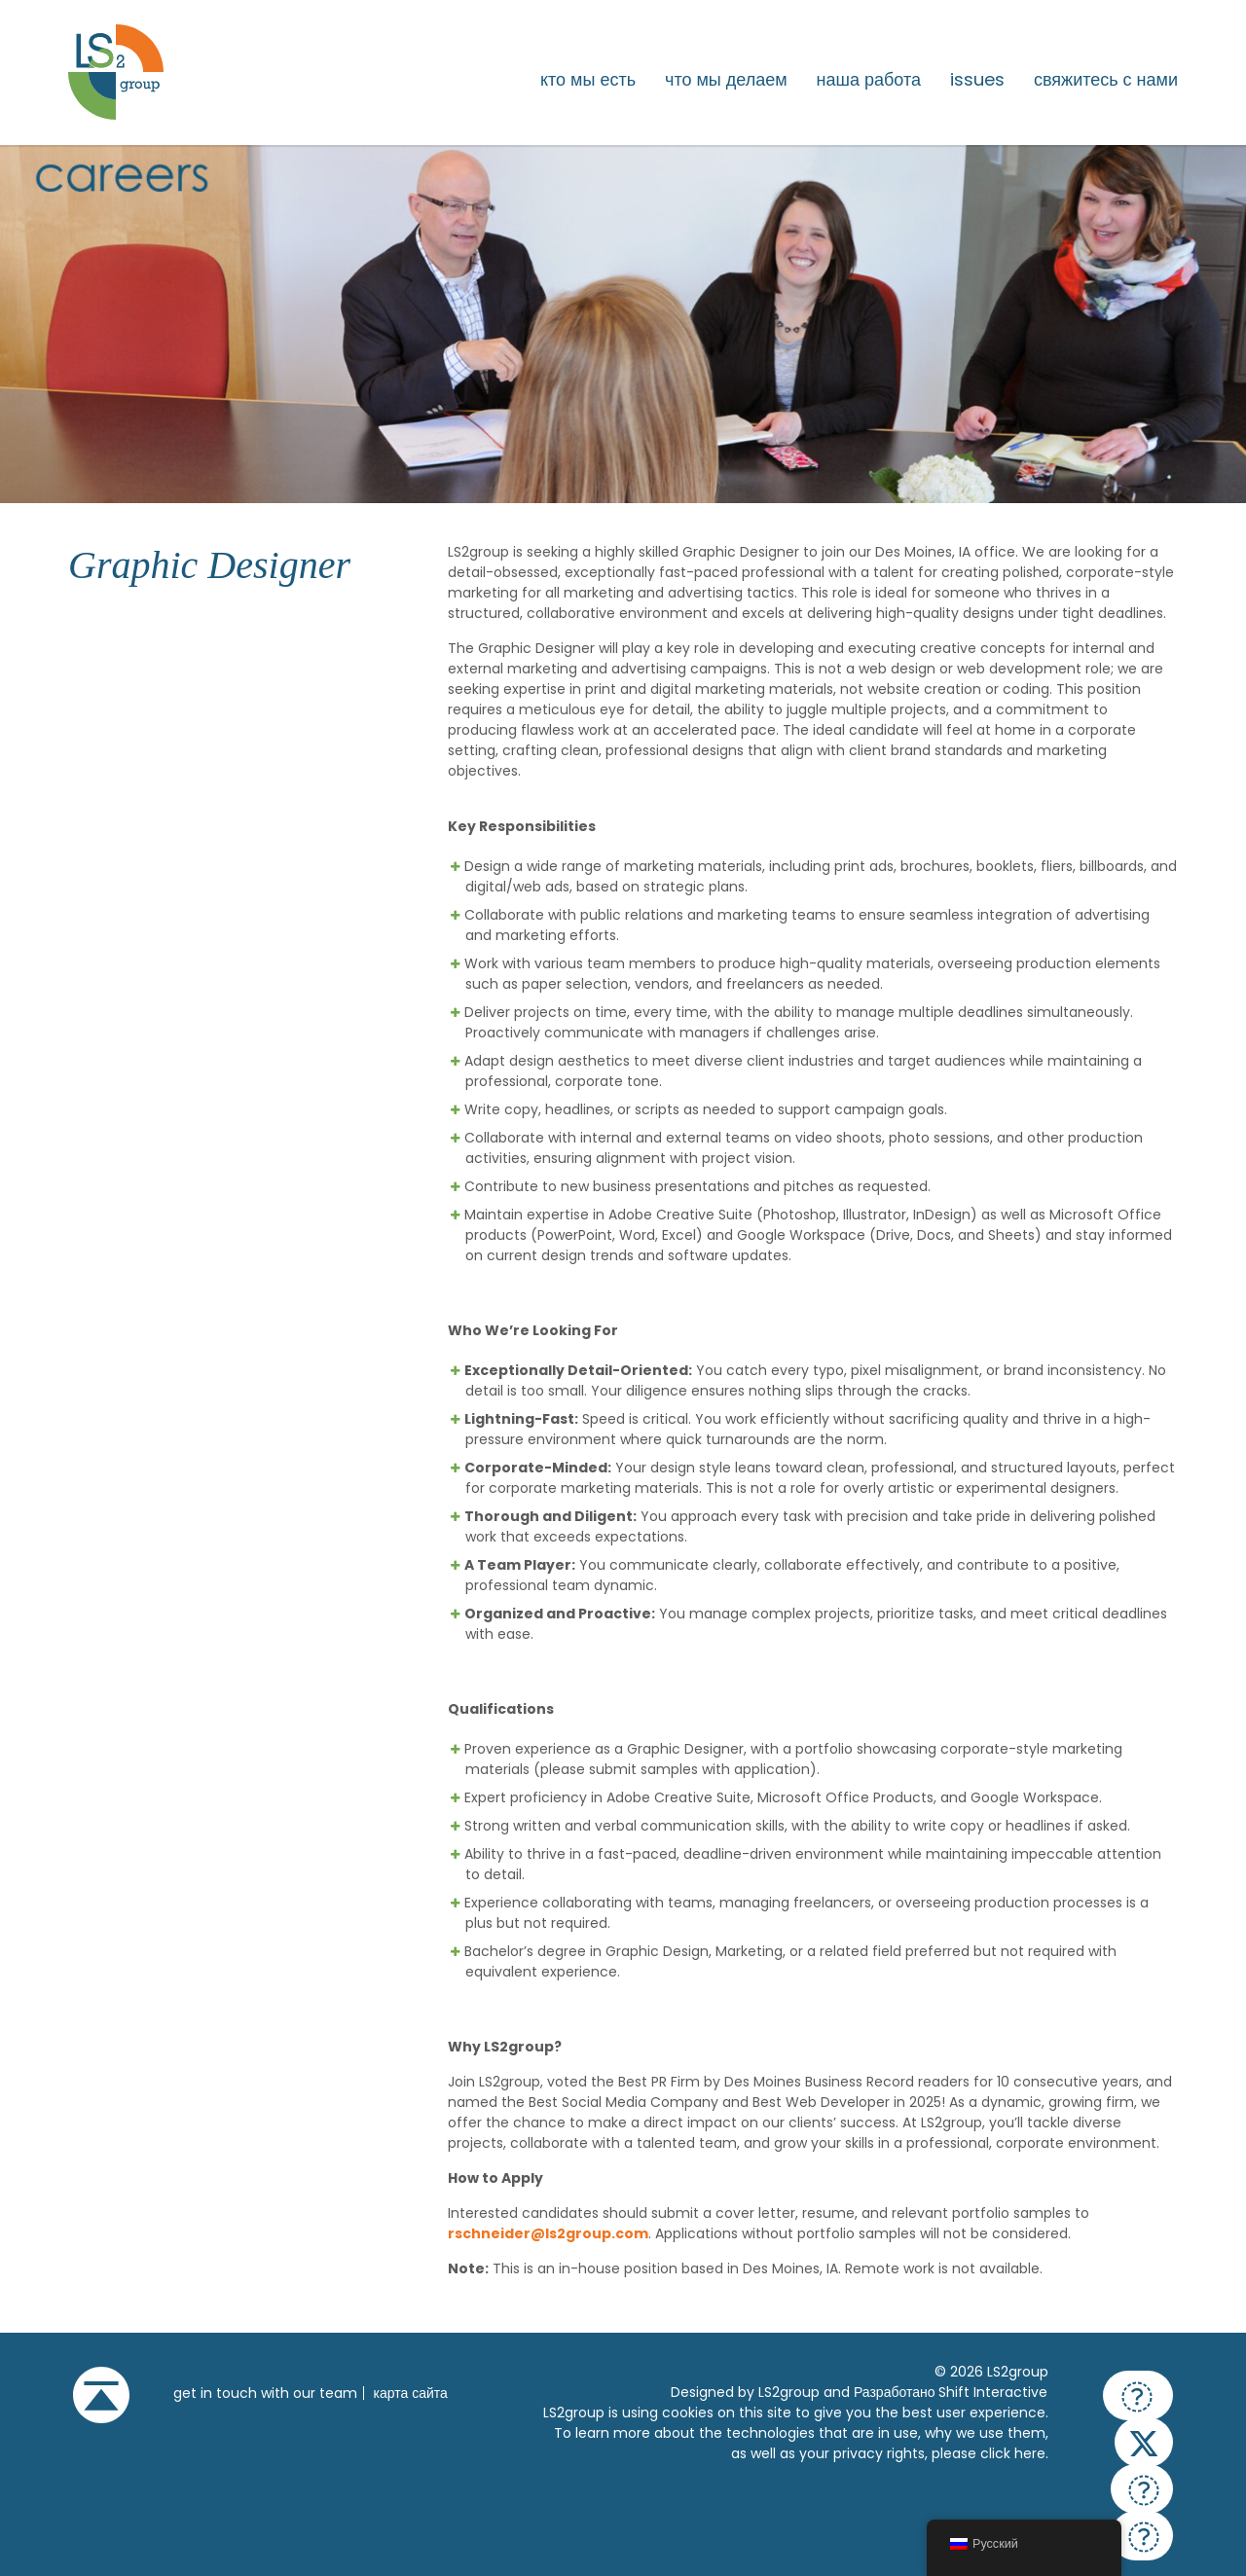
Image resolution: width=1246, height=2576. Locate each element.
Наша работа (869, 79)
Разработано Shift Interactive (951, 2392)
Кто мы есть (588, 79)
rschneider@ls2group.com (548, 2233)
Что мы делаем (726, 79)
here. (1031, 2453)
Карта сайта (411, 2393)
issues (977, 79)
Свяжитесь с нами (1106, 79)
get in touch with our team (265, 2393)
